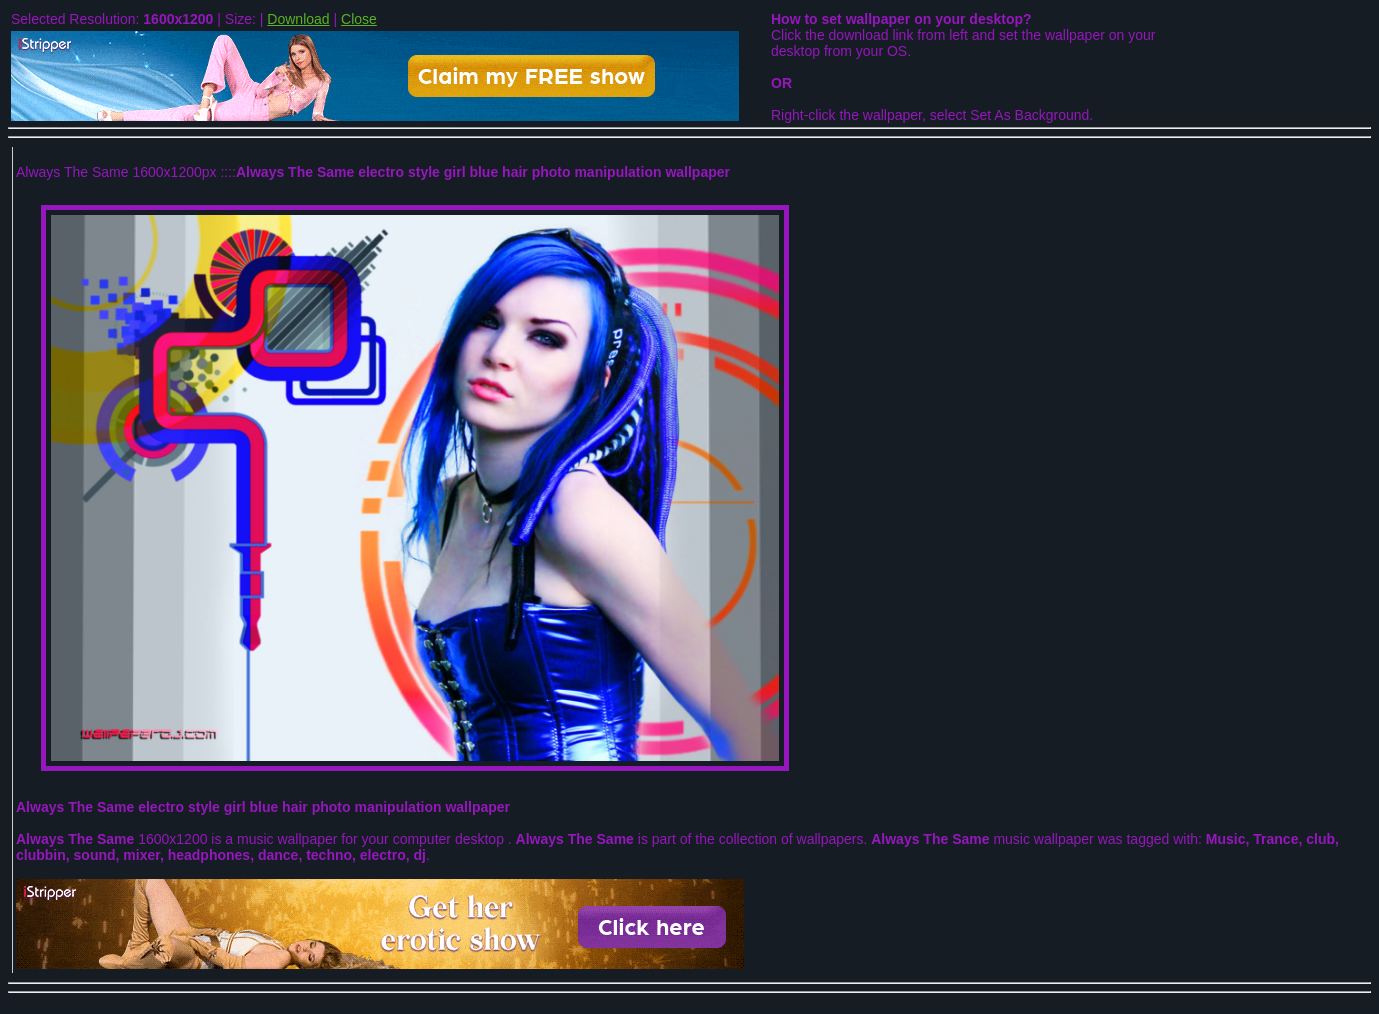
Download (298, 19)
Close (359, 19)
